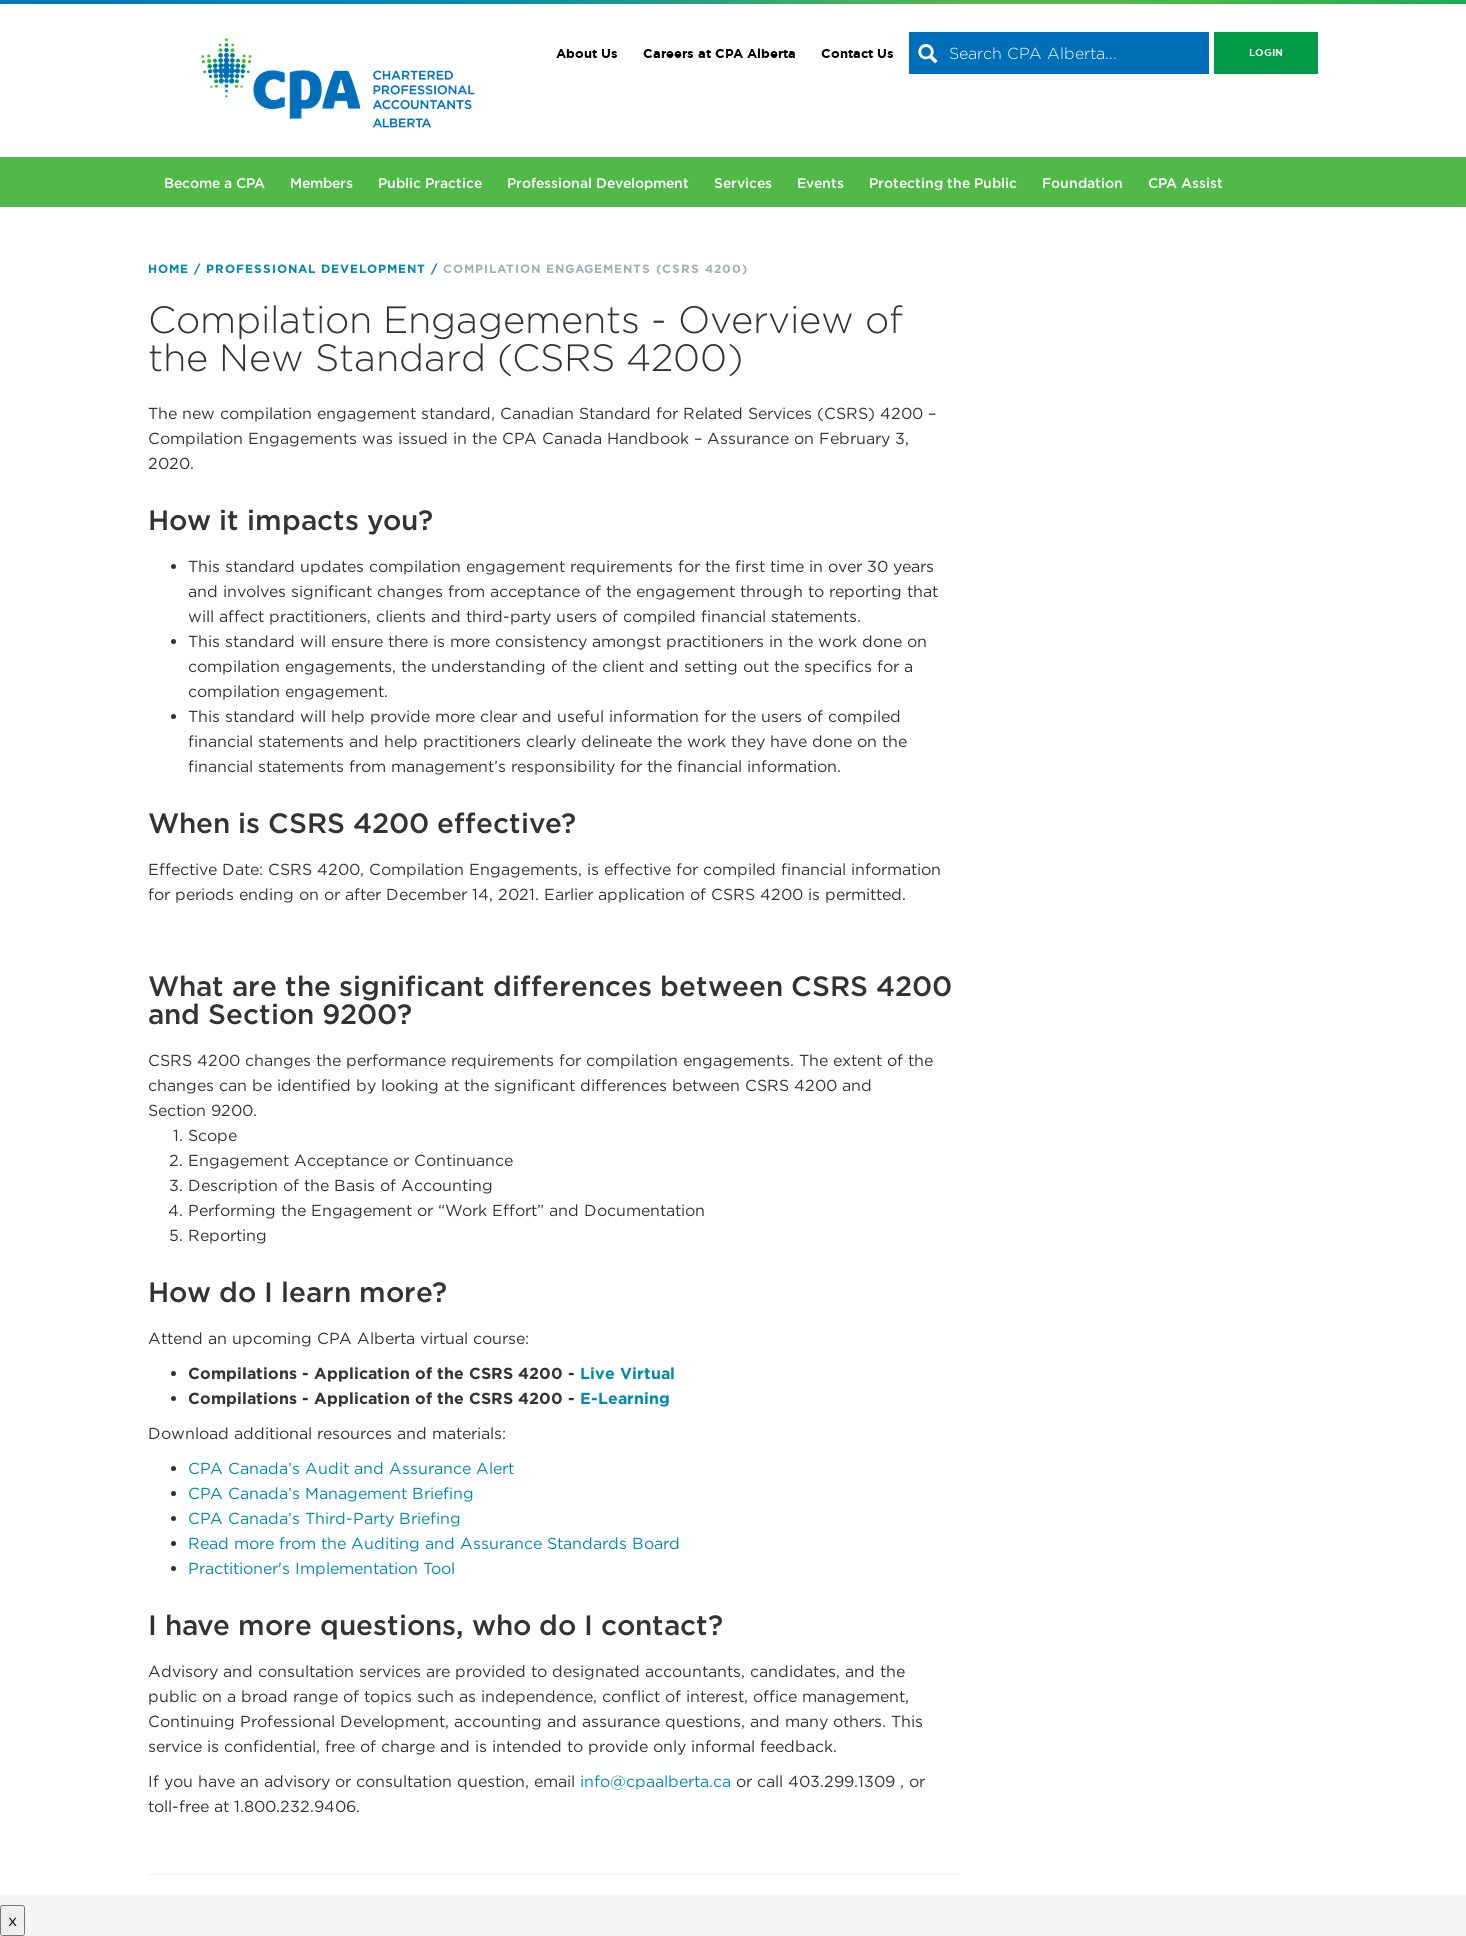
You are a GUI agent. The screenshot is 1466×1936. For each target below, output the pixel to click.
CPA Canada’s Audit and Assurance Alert (351, 1468)
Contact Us (857, 53)
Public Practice (430, 183)
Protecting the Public (943, 183)
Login (1266, 52)
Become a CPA (214, 183)
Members (321, 183)
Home (168, 268)
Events (820, 183)
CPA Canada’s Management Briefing (331, 1493)
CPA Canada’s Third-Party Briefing (324, 1518)
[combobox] (1059, 53)
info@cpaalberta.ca (655, 1781)
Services (743, 183)
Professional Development (598, 183)
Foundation (1082, 183)
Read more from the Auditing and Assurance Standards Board (434, 1543)
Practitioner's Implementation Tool (321, 1568)
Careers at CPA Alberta (719, 53)
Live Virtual (627, 1373)
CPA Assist (1185, 183)
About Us (587, 53)
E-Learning (625, 1398)
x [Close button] (12, 1920)
